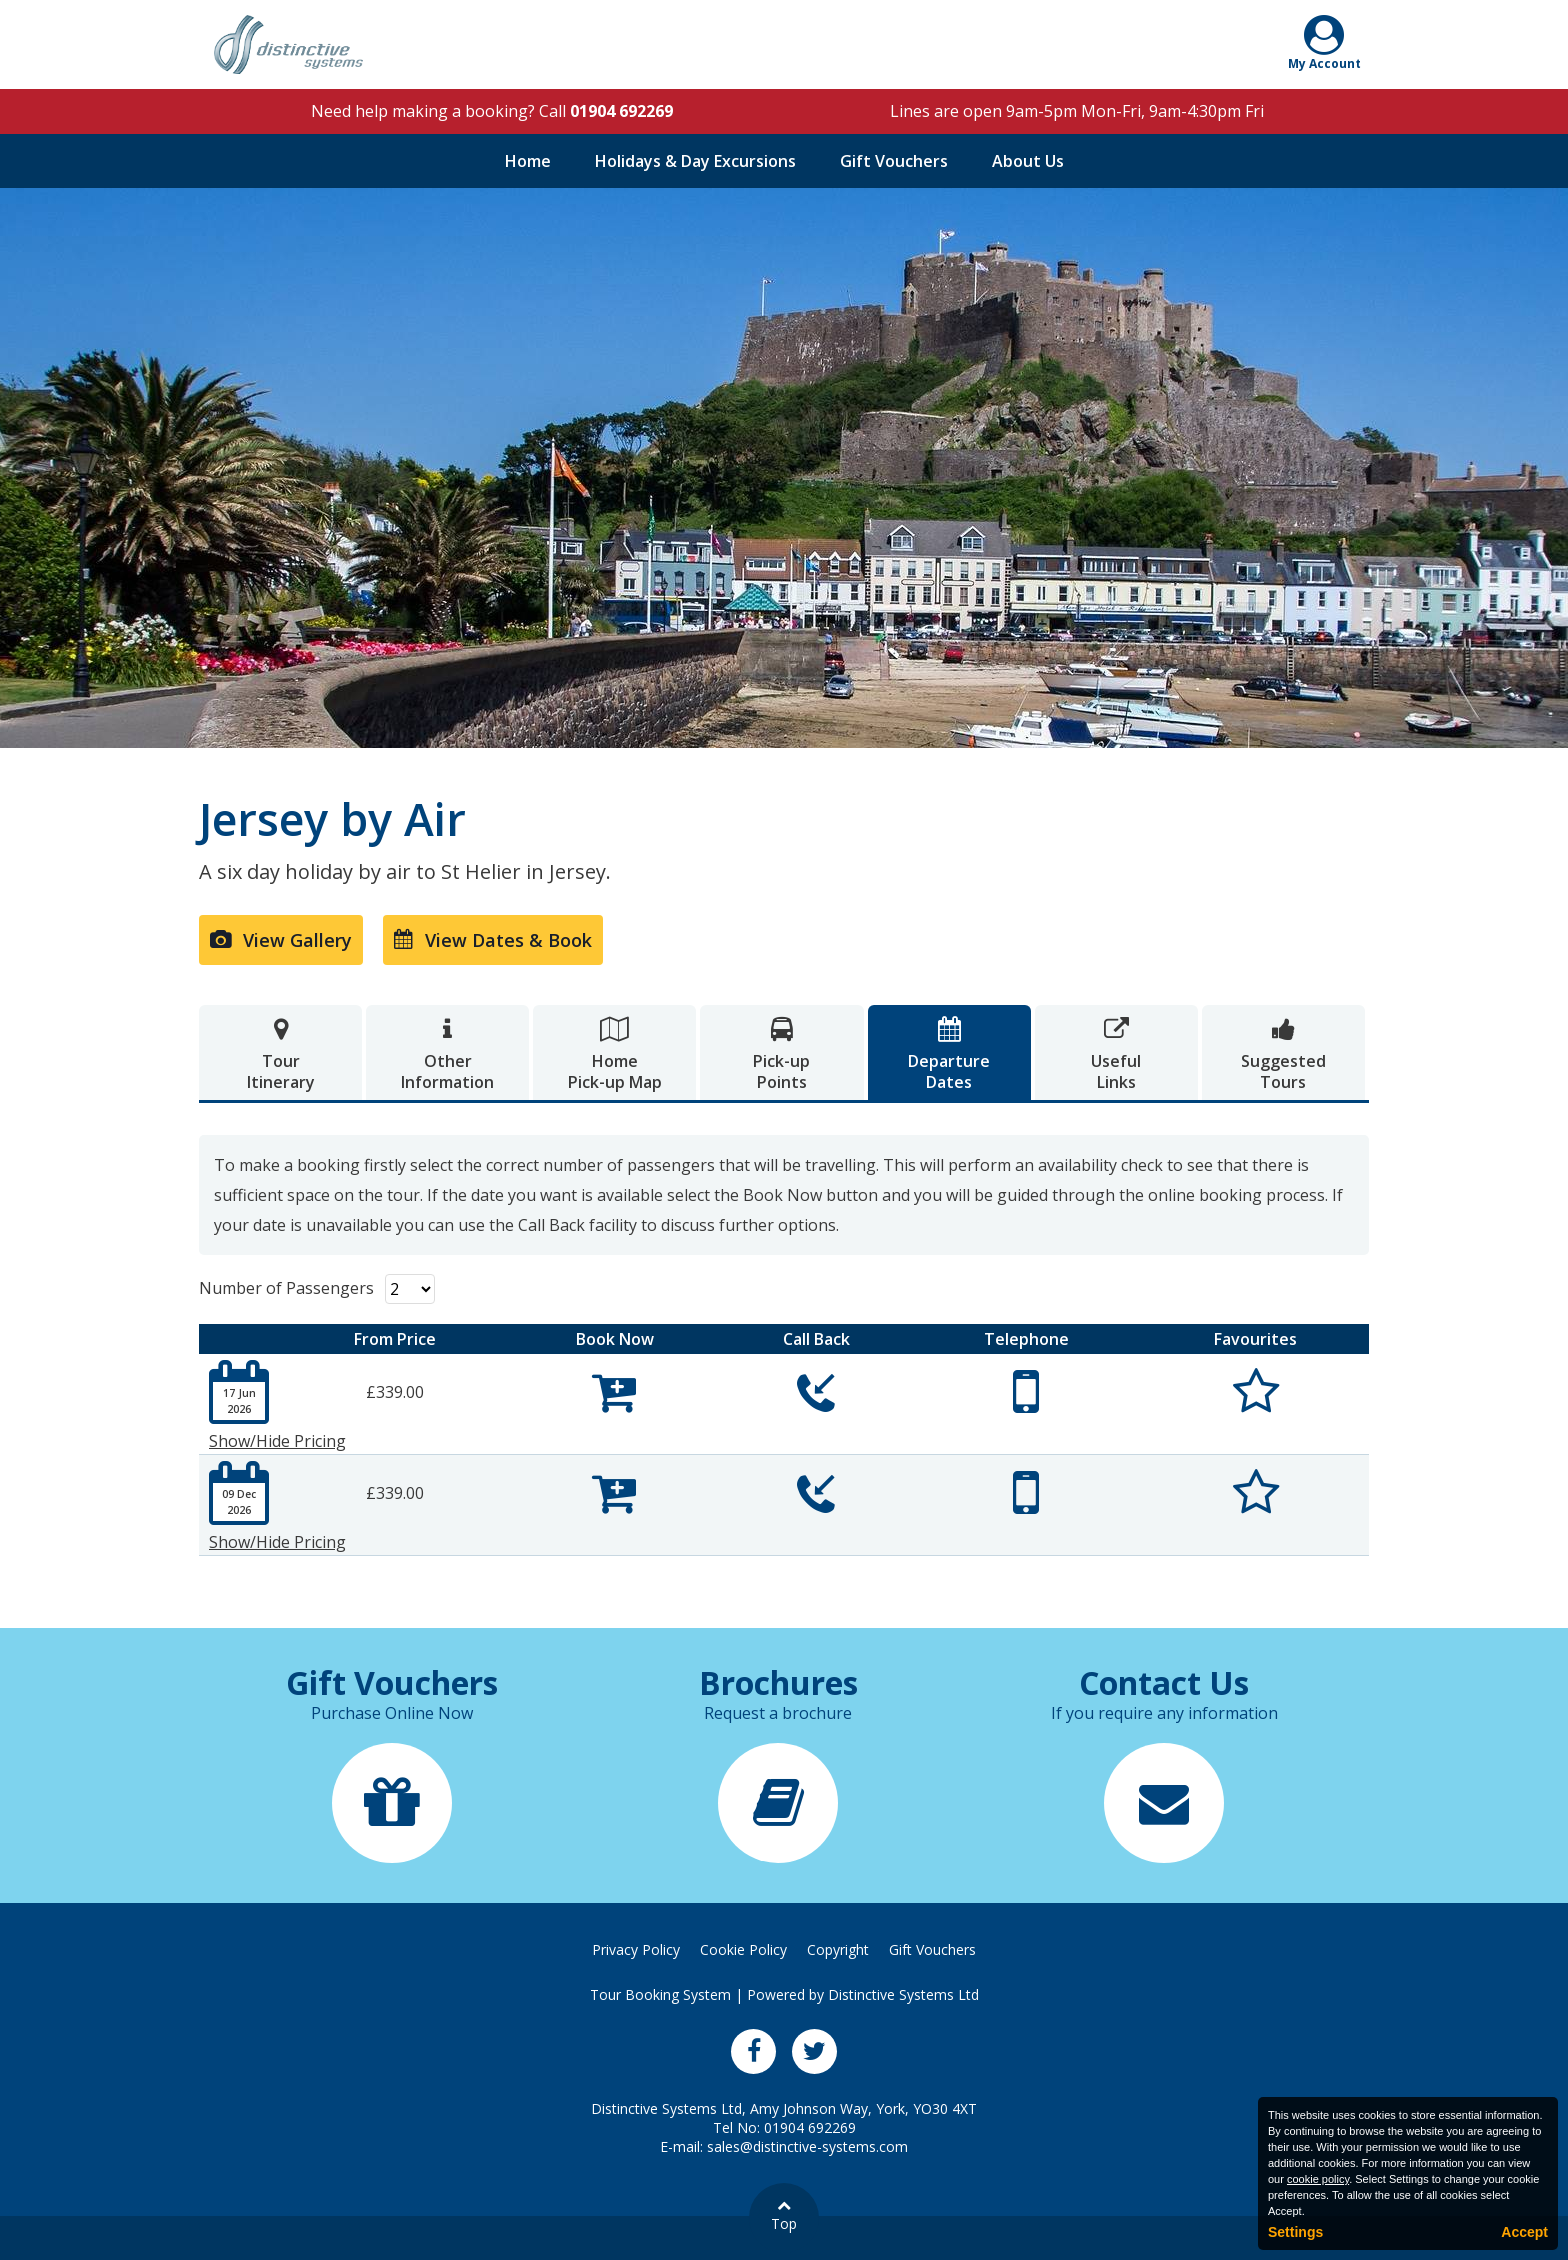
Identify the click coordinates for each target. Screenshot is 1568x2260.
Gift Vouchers (894, 161)
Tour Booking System (660, 1994)
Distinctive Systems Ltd (903, 1994)
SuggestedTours (1283, 1055)
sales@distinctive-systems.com (807, 2146)
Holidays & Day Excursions (695, 161)
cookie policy (1318, 2179)
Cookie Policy (743, 1949)
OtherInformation (447, 1055)
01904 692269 (621, 111)
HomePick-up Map (614, 1055)
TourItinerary (280, 1055)
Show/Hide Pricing (277, 1441)
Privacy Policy (636, 1949)
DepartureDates (949, 1055)
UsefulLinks (1116, 1055)
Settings (1295, 2232)
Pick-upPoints (781, 1055)
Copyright (838, 1949)
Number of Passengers (286, 1288)
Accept (1524, 2232)
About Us (1028, 161)
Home (528, 161)
